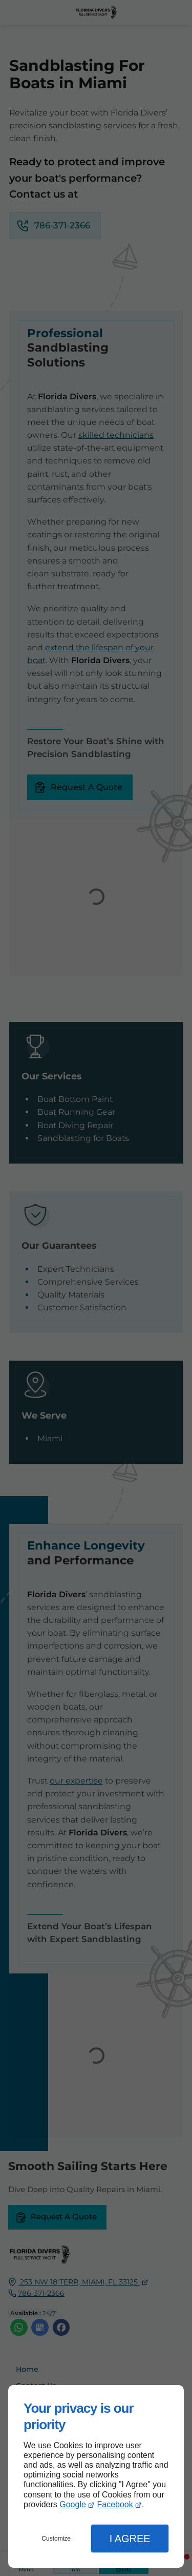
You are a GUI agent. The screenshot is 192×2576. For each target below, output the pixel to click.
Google (72, 2504)
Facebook (115, 2504)
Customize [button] (56, 2538)
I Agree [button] (130, 2538)
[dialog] (96, 2476)
